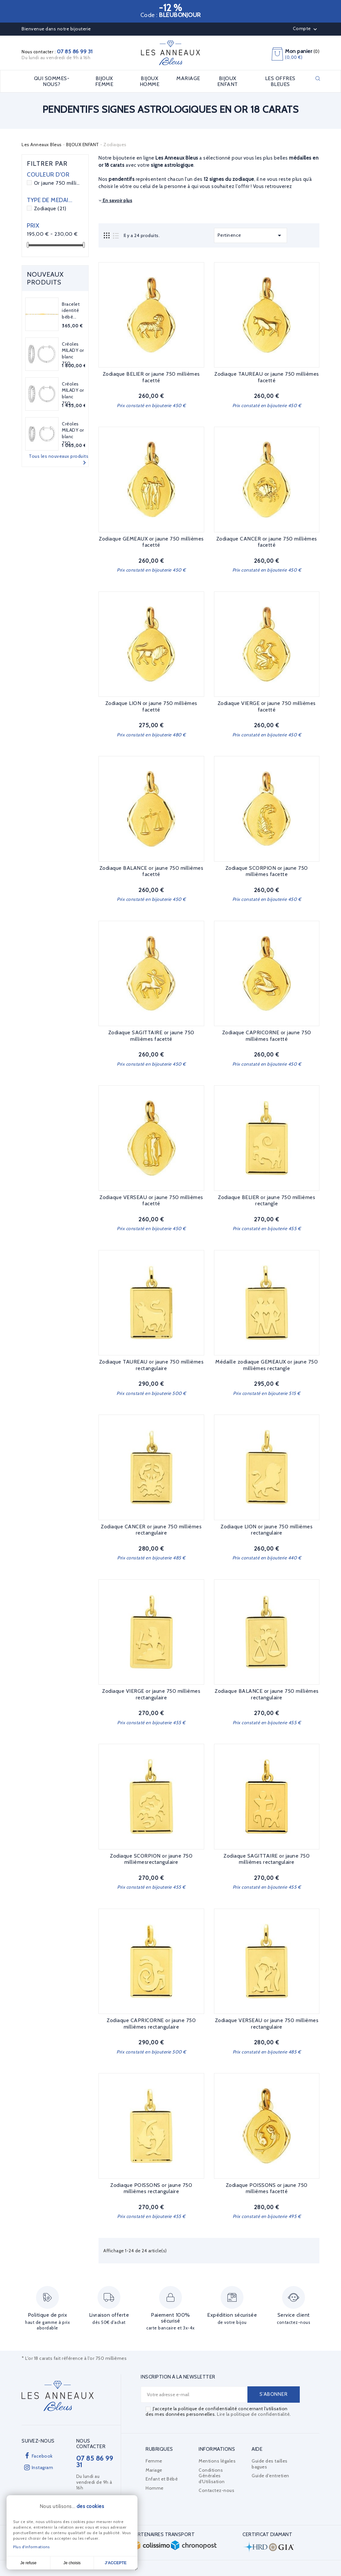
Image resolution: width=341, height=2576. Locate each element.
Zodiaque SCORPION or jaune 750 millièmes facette (266, 871)
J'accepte (116, 2563)
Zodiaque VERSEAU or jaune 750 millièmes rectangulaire (267, 2023)
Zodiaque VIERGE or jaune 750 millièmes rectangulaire (151, 1694)
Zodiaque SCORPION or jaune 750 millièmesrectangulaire (151, 1859)
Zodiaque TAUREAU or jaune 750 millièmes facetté (266, 377)
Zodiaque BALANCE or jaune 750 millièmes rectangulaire (267, 1694)
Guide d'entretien (270, 2476)
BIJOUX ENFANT (227, 81)
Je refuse (28, 2563)
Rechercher (318, 78)
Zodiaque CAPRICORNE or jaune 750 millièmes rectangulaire (151, 2023)
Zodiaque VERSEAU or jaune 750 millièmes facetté (151, 1200)
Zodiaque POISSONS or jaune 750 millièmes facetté (267, 2188)
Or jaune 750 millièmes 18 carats (57, 183)
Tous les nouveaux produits (58, 460)
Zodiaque (50, 208)
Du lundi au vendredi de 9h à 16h (56, 57)
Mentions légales (217, 2461)
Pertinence (250, 235)
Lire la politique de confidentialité (253, 2414)
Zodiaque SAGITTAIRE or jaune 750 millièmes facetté (151, 1035)
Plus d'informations (31, 2546)
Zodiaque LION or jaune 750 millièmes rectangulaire (267, 1529)
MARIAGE (188, 78)
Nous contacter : (57, 51)
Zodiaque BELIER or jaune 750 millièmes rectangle (266, 1200)
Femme (154, 2461)
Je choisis (72, 2563)
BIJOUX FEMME (104, 81)
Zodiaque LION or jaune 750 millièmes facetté (151, 706)
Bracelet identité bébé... (71, 310)
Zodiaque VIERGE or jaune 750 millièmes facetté (267, 706)
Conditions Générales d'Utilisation (212, 2475)
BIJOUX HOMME (150, 81)
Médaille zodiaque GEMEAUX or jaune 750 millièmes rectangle (266, 1365)
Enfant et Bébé (162, 2479)
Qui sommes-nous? (52, 81)
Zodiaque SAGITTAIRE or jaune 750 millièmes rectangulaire (267, 1859)
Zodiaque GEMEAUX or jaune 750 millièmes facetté (151, 542)
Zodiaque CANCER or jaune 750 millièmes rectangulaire (151, 1529)
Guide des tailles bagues (270, 2464)
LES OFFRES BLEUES (280, 81)
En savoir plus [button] (115, 200)
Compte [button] (306, 29)
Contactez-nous (216, 2490)
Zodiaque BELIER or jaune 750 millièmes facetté (151, 377)
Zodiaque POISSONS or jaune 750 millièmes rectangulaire (151, 2188)
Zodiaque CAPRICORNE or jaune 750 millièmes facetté (266, 1035)
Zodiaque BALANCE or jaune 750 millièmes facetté (151, 871)
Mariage (154, 2470)
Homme (155, 2488)
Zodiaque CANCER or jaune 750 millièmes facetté (266, 542)
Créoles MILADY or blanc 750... (73, 353)
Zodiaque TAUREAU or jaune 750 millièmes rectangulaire (151, 1365)
